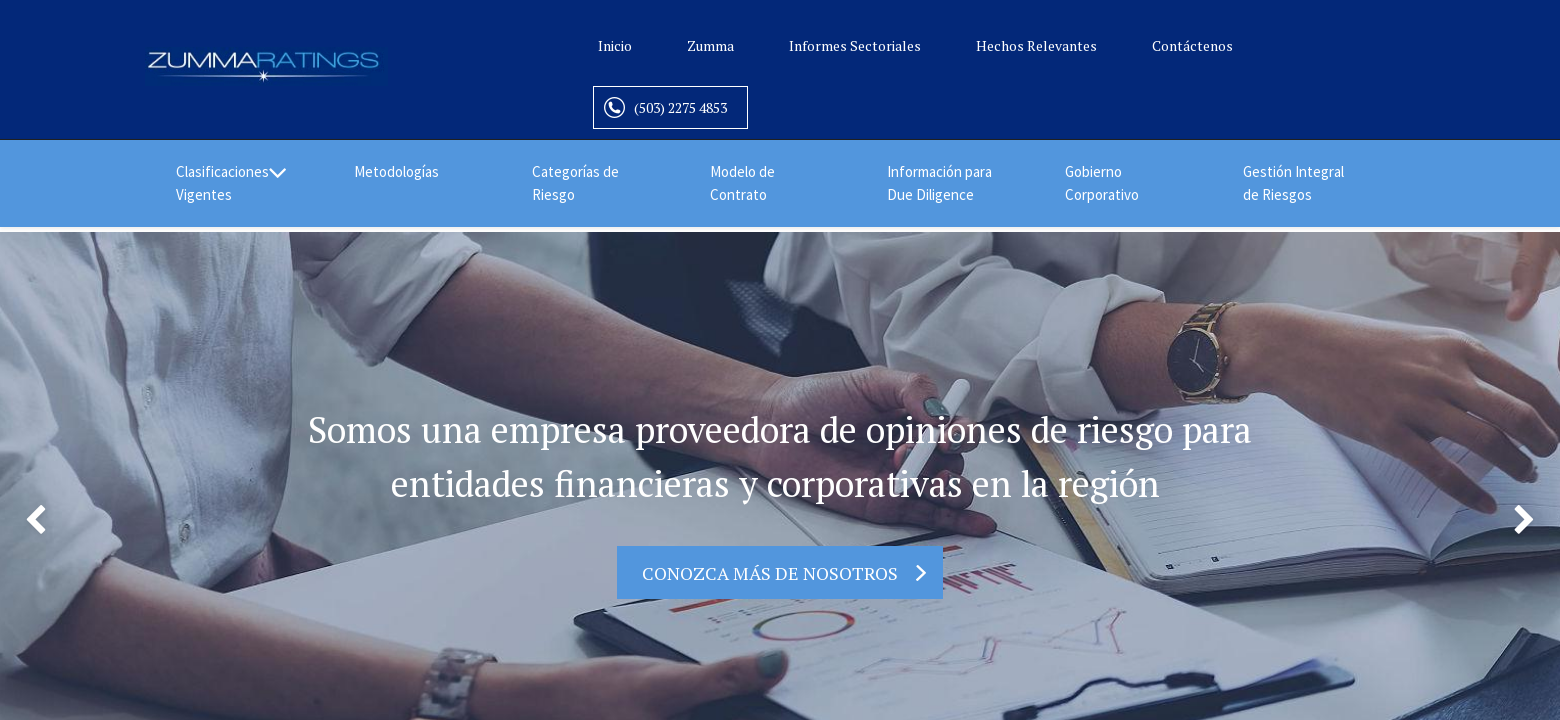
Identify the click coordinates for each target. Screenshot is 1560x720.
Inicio (615, 45)
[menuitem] (412, 172)
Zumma (710, 45)
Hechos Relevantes (1036, 45)
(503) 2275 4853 (680, 107)
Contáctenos (1192, 45)
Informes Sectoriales (855, 45)
